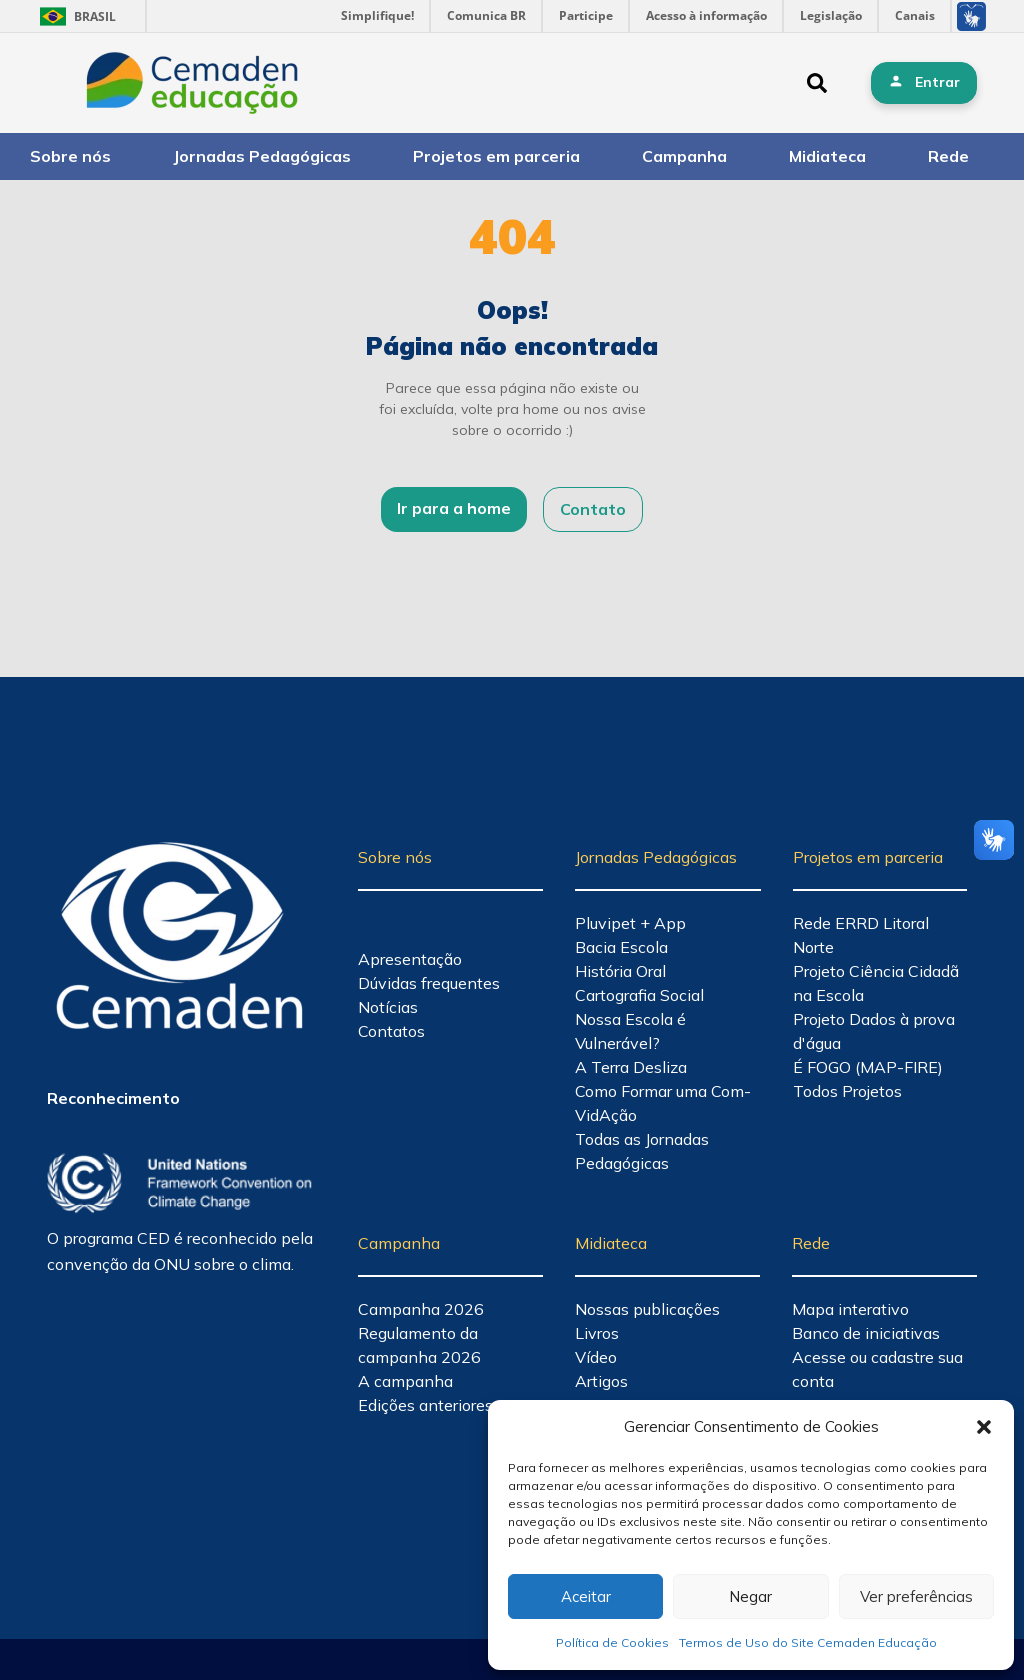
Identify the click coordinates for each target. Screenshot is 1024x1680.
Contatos (391, 1031)
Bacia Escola (621, 947)
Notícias (388, 1007)
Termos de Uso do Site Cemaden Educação (808, 1642)
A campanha (405, 1381)
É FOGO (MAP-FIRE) (868, 1067)
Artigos (601, 1381)
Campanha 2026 (421, 1309)
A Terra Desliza (631, 1067)
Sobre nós (70, 156)
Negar (750, 1596)
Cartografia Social (639, 995)
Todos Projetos (847, 1091)
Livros (597, 1333)
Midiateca (827, 156)
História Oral (620, 971)
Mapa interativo (850, 1309)
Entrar (937, 82)
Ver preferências (916, 1596)
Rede (948, 156)
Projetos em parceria (496, 156)
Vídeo (596, 1357)
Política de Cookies (612, 1642)
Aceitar (586, 1596)
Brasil (74, 16)
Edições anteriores (425, 1405)
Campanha (684, 156)
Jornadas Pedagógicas (262, 156)
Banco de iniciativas (866, 1333)
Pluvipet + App (630, 923)
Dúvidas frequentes (429, 983)
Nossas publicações (647, 1309)
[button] (984, 1427)
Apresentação (410, 959)
